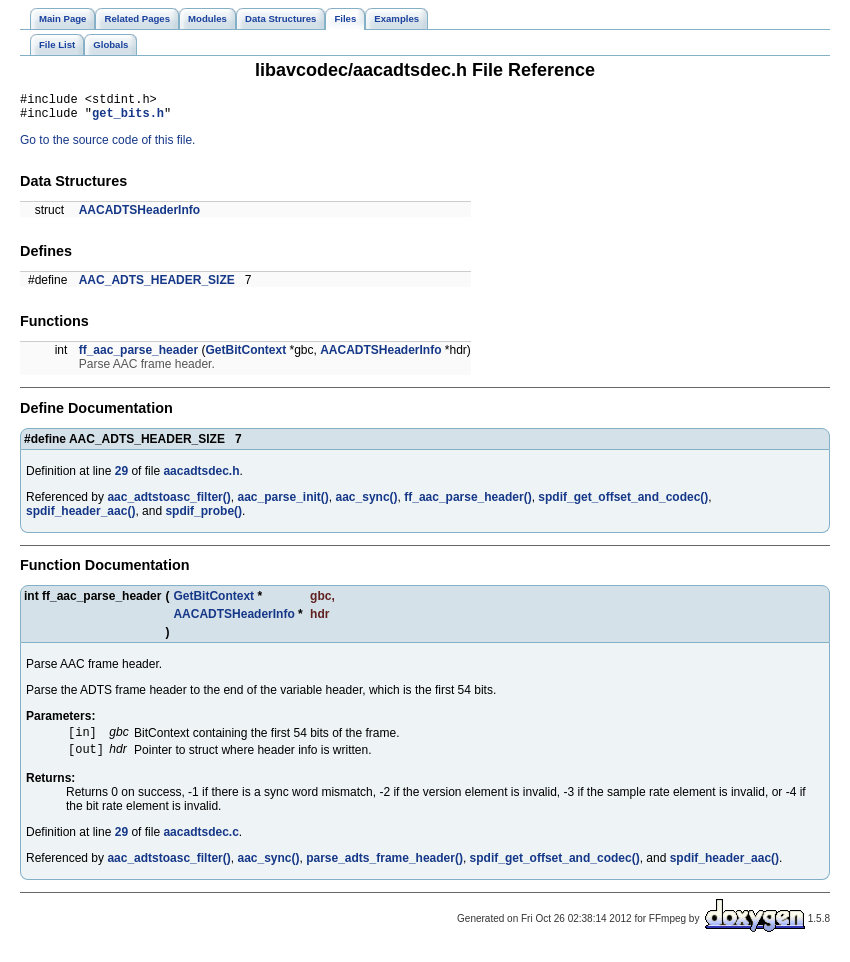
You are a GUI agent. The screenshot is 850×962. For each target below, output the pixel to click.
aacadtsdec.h (201, 477)
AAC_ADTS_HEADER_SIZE (157, 286)
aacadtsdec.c (200, 842)
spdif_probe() (203, 517)
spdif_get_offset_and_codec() (623, 503)
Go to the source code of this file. (107, 146)
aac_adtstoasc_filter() (168, 503)
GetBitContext (245, 356)
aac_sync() (367, 503)
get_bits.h (128, 118)
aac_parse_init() (282, 503)
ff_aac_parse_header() (467, 503)
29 (121, 477)
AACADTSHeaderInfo (139, 216)
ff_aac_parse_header (138, 356)
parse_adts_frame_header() (384, 868)
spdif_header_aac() (80, 517)
